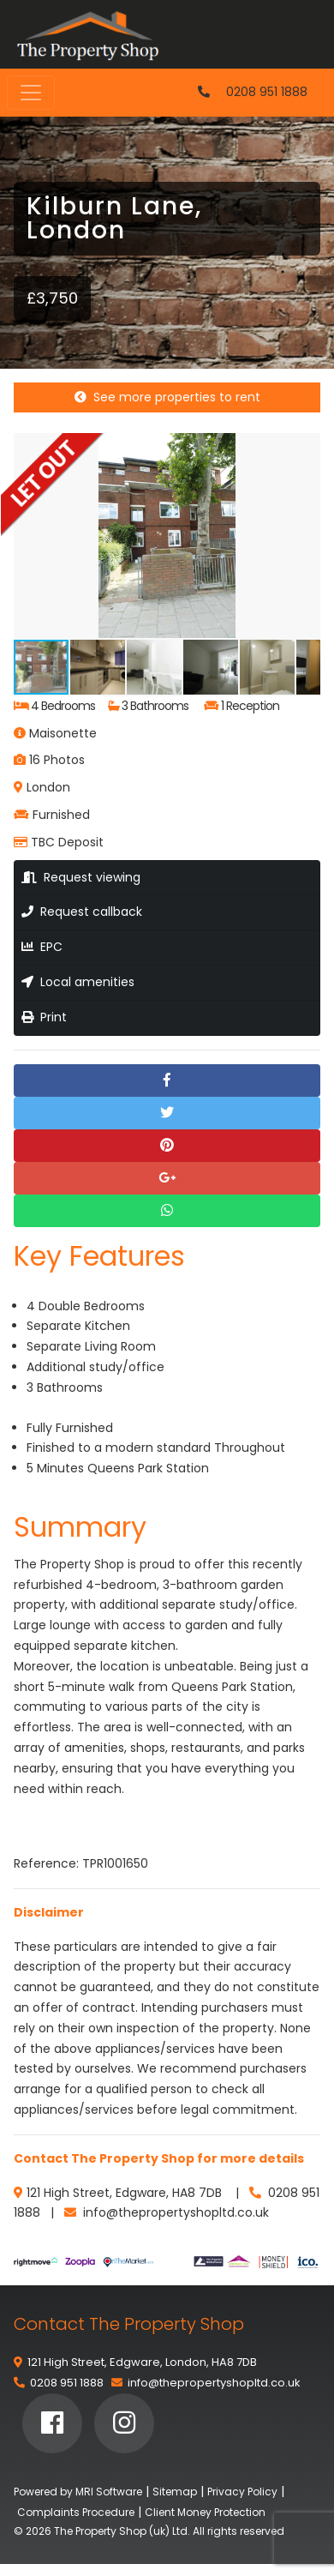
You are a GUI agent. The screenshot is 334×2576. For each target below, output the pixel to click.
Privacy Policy (242, 2491)
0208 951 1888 (266, 91)
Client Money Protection (205, 2512)
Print (44, 1017)
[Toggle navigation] (31, 92)
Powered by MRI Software (78, 2491)
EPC (42, 946)
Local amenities (77, 981)
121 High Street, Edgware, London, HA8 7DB (142, 2362)
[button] (305, 448)
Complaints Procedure (75, 2512)
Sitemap (174, 2491)
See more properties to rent (167, 397)
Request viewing (80, 877)
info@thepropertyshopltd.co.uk (214, 2382)
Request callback (81, 911)
